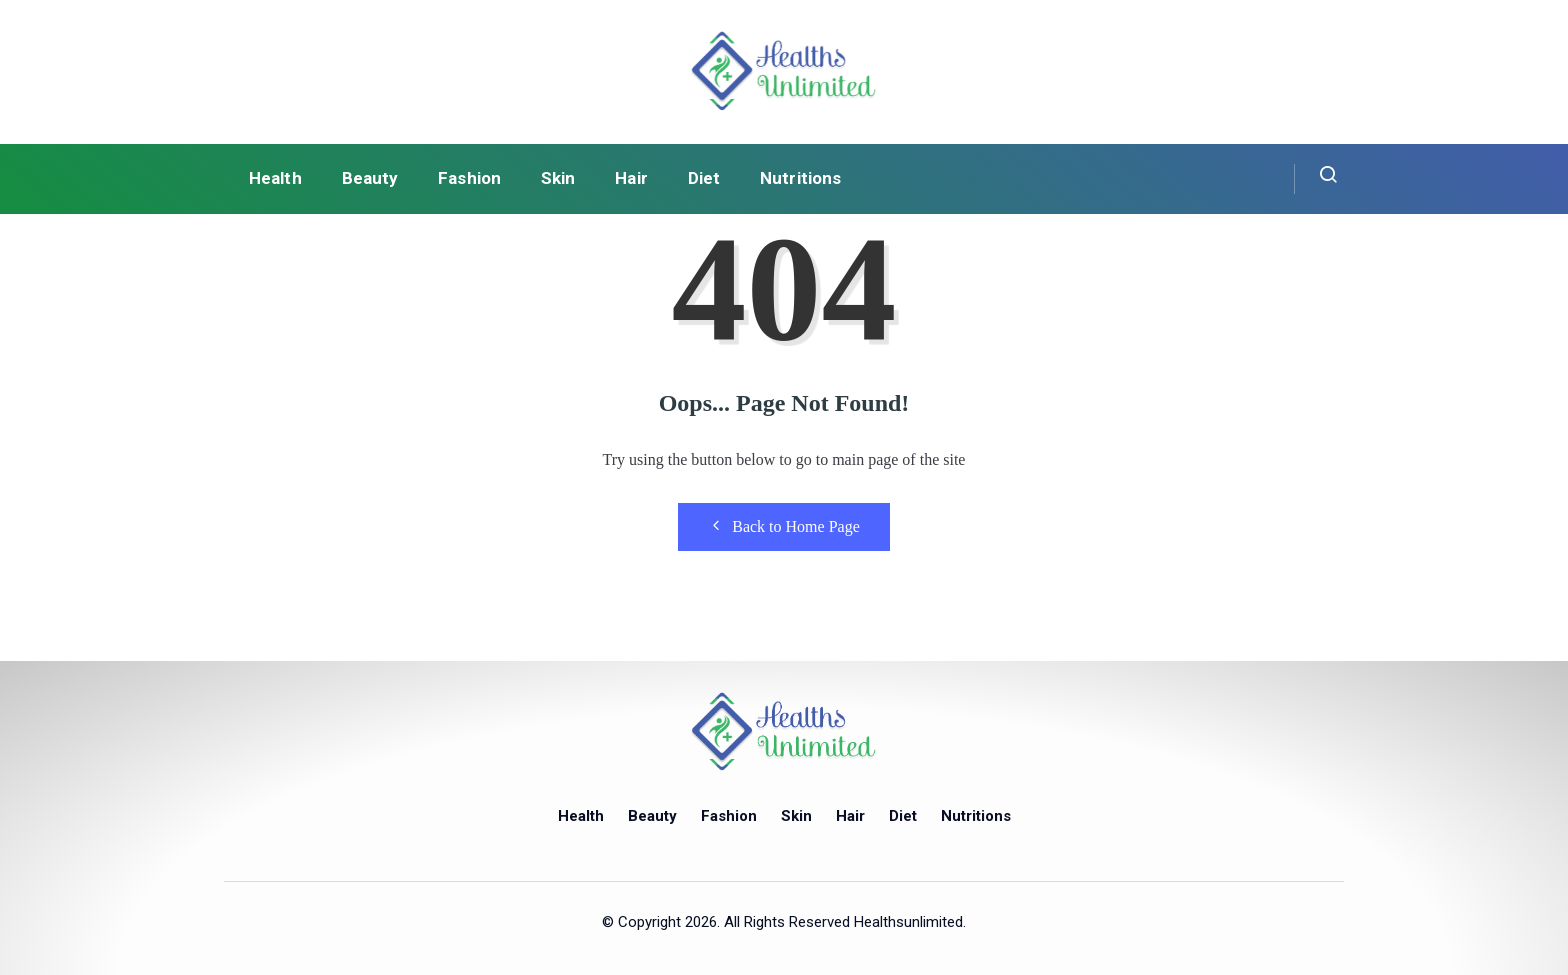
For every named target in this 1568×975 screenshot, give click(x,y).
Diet (704, 178)
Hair (631, 178)
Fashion (469, 178)
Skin (558, 178)
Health (275, 178)
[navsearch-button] (1316, 179)
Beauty (370, 178)
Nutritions (800, 178)
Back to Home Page (784, 526)
